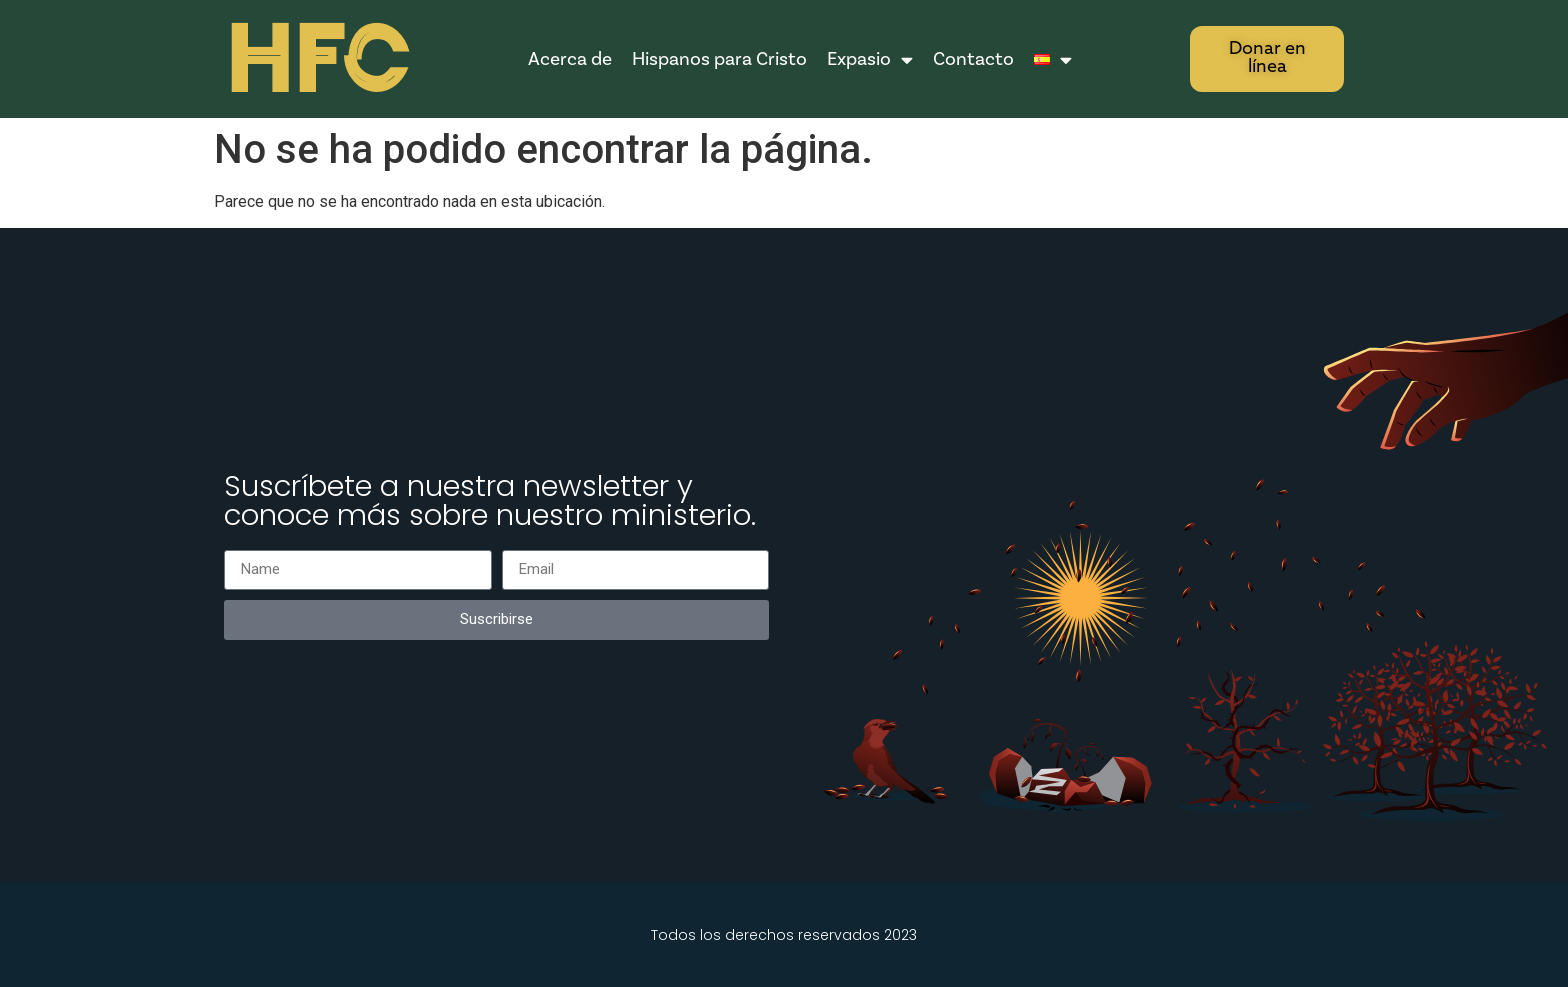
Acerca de (570, 59)
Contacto (973, 59)
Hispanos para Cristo (719, 59)
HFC (316, 60)
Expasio (870, 59)
